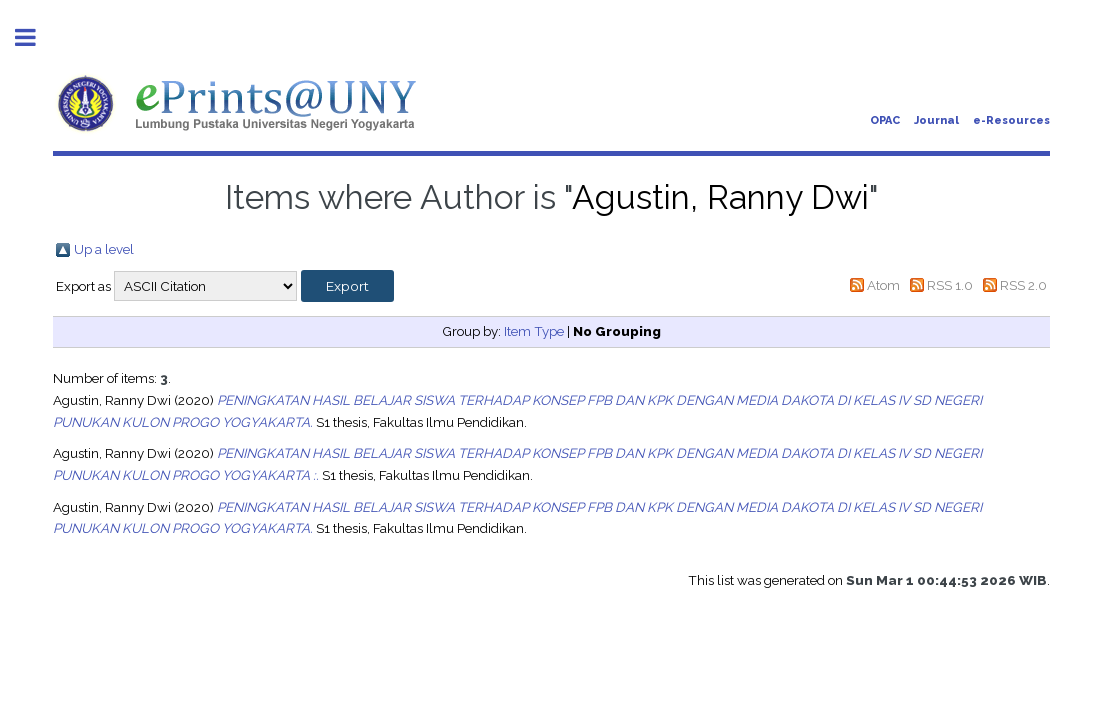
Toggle (36, 37)
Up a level (104, 249)
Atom (883, 285)
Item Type (534, 331)
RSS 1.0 (950, 285)
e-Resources (1011, 120)
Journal (936, 120)
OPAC (885, 120)
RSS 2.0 (1023, 285)
